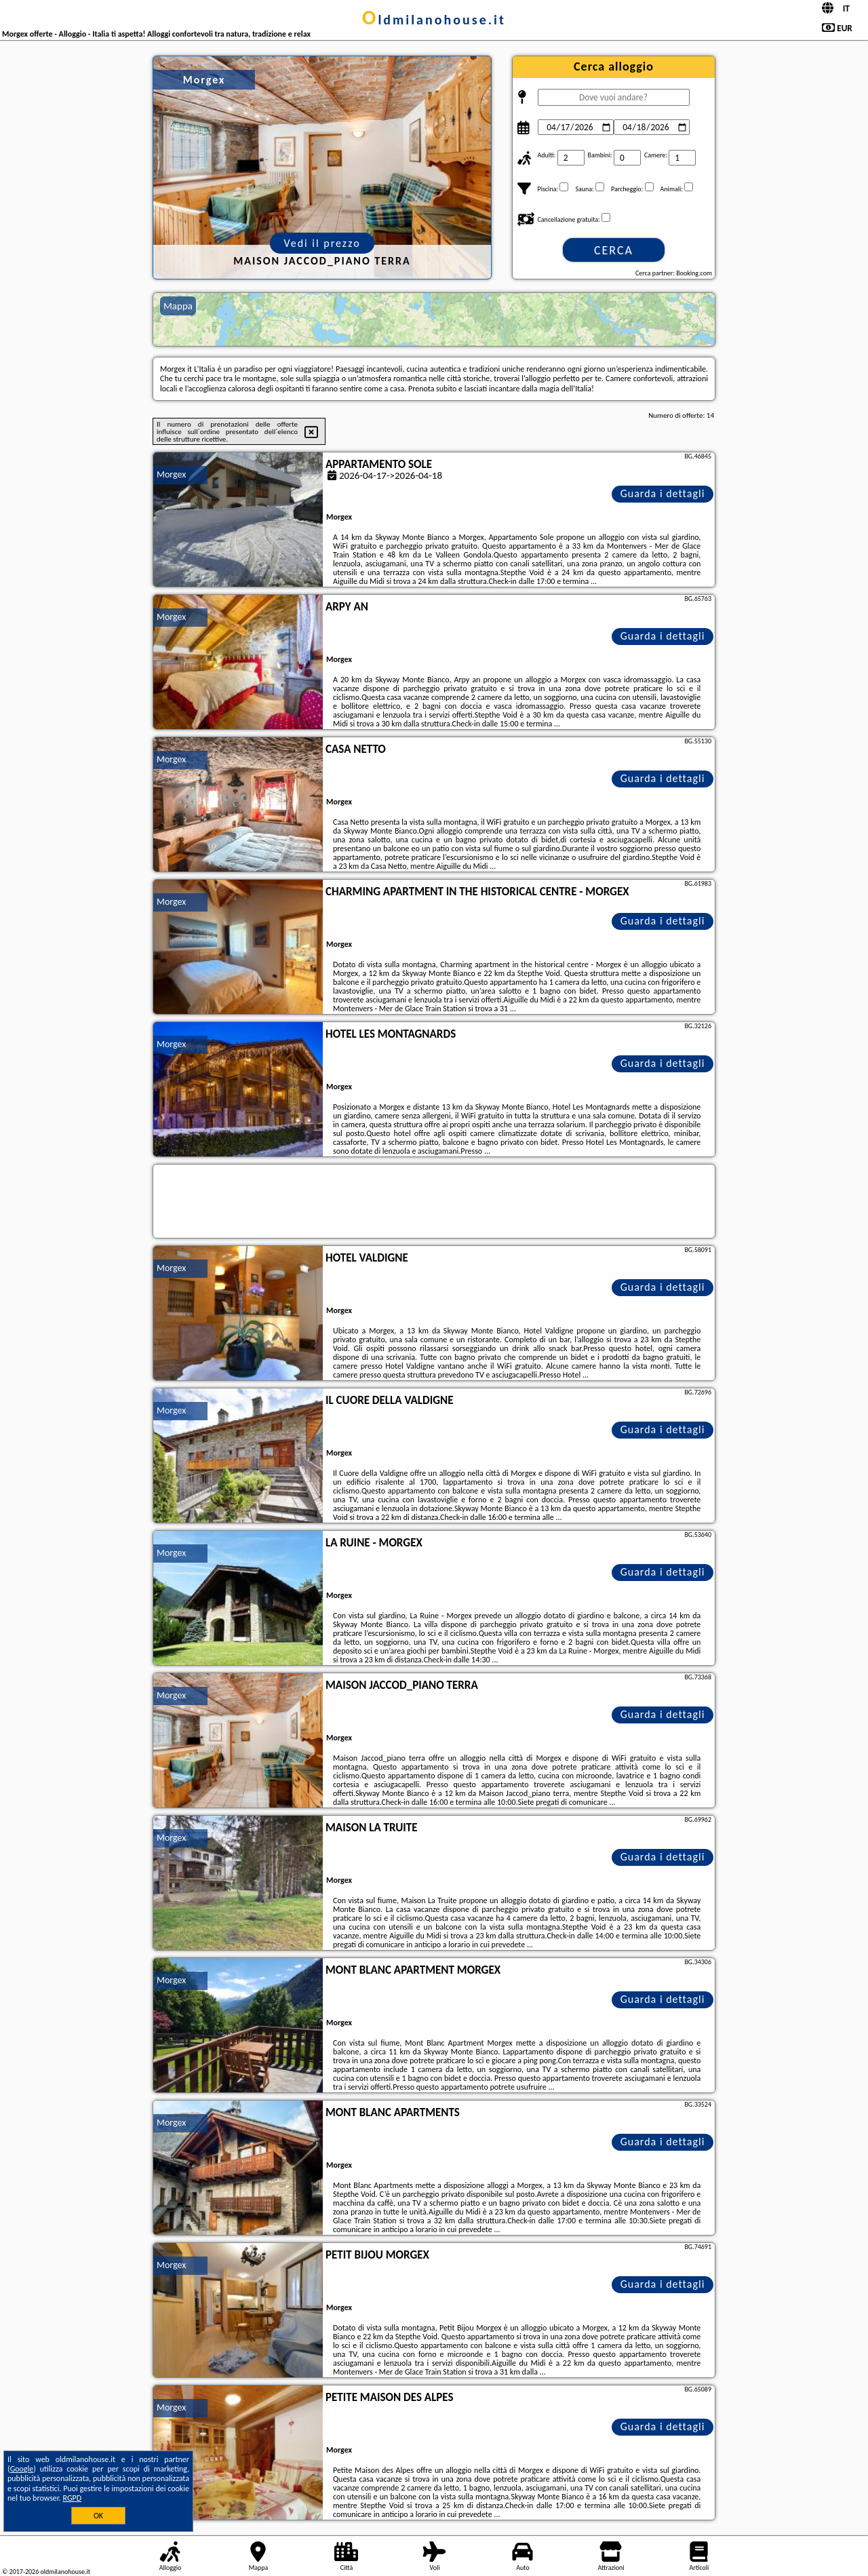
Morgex (171, 474)
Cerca (613, 250)
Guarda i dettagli (662, 493)
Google (22, 2469)
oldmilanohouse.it (434, 20)
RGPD (72, 2498)
